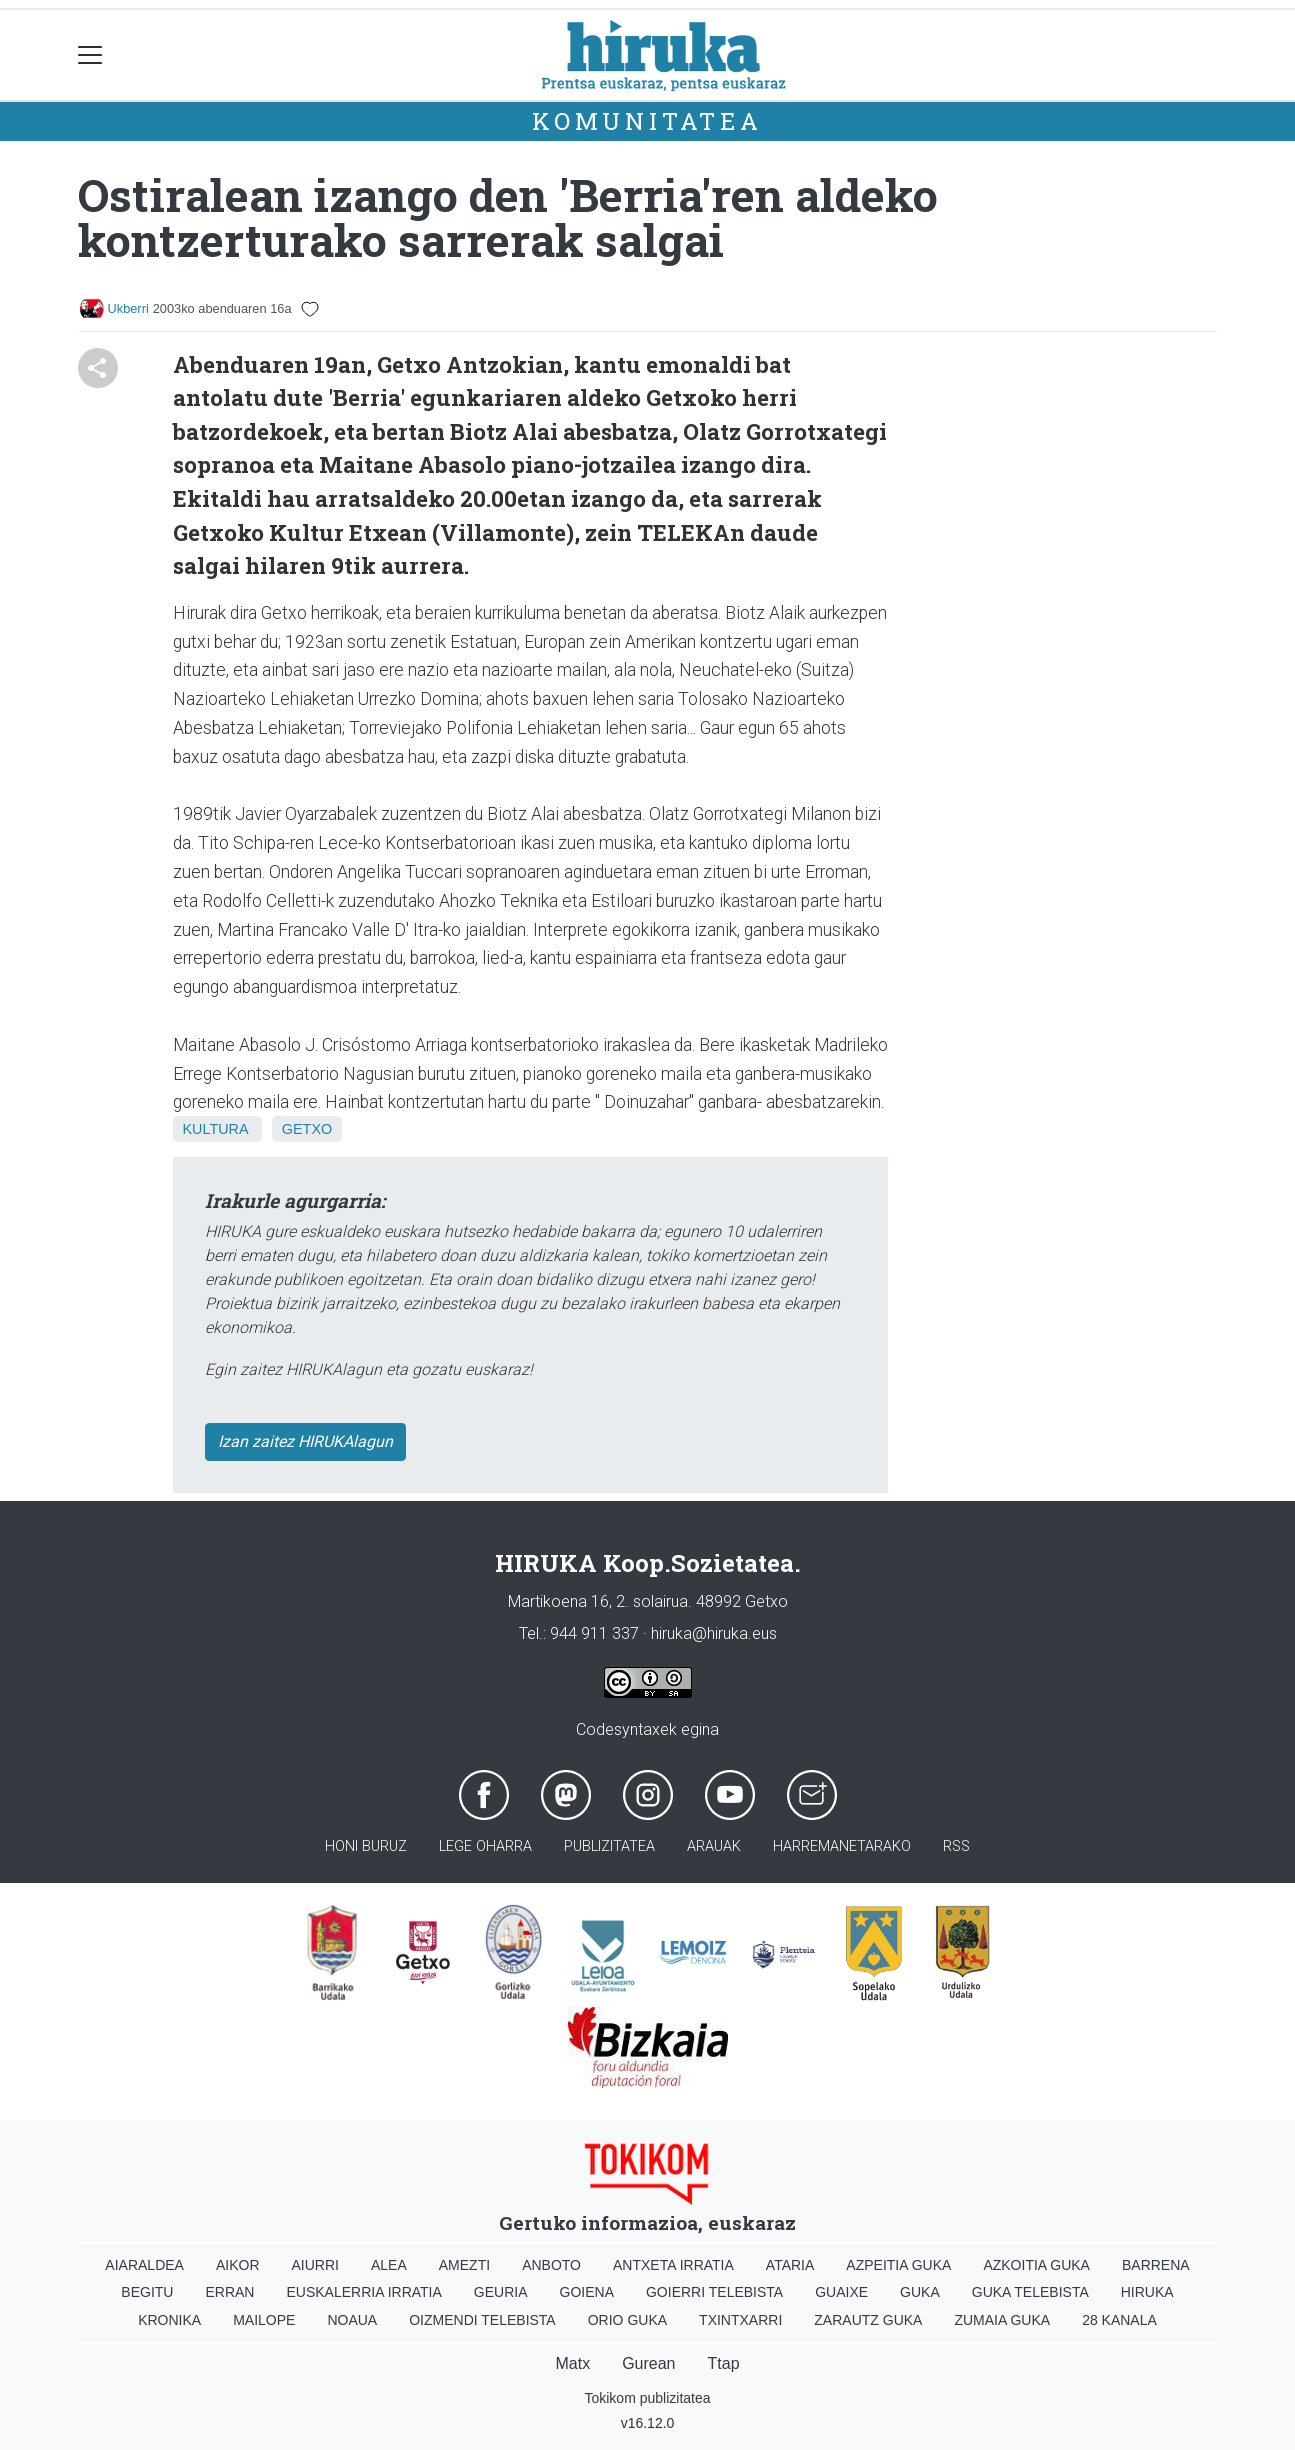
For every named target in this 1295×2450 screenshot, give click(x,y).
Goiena (587, 2292)
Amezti (464, 2265)
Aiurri (315, 2265)
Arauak (714, 1846)
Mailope (264, 2320)
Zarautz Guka (868, 2320)
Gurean (648, 2363)
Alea (389, 2265)
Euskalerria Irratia (363, 2292)
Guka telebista (1030, 2292)
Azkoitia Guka (1036, 2265)
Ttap (724, 2363)
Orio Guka (627, 2320)
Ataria (790, 2265)
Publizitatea (609, 1846)
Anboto (551, 2265)
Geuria (501, 2292)
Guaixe (841, 2292)
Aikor (238, 2265)
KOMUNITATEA (647, 121)
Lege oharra (485, 1846)
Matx (572, 2363)
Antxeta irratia (673, 2265)
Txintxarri (740, 2320)
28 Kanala (1119, 2320)
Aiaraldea (144, 2265)
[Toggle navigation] (90, 55)
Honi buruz (366, 1846)
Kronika (169, 2320)
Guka (920, 2292)
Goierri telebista (714, 2292)
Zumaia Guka (1002, 2320)
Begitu (147, 2292)
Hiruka (1147, 2292)
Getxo (307, 1129)
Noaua (352, 2320)
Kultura (215, 1129)
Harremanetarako (842, 1846)
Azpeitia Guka (898, 2265)
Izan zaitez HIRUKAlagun (305, 1441)
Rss (956, 1846)
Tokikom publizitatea (647, 2398)
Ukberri (128, 308)
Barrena (1156, 2265)
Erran (229, 2292)
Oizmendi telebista (482, 2320)
